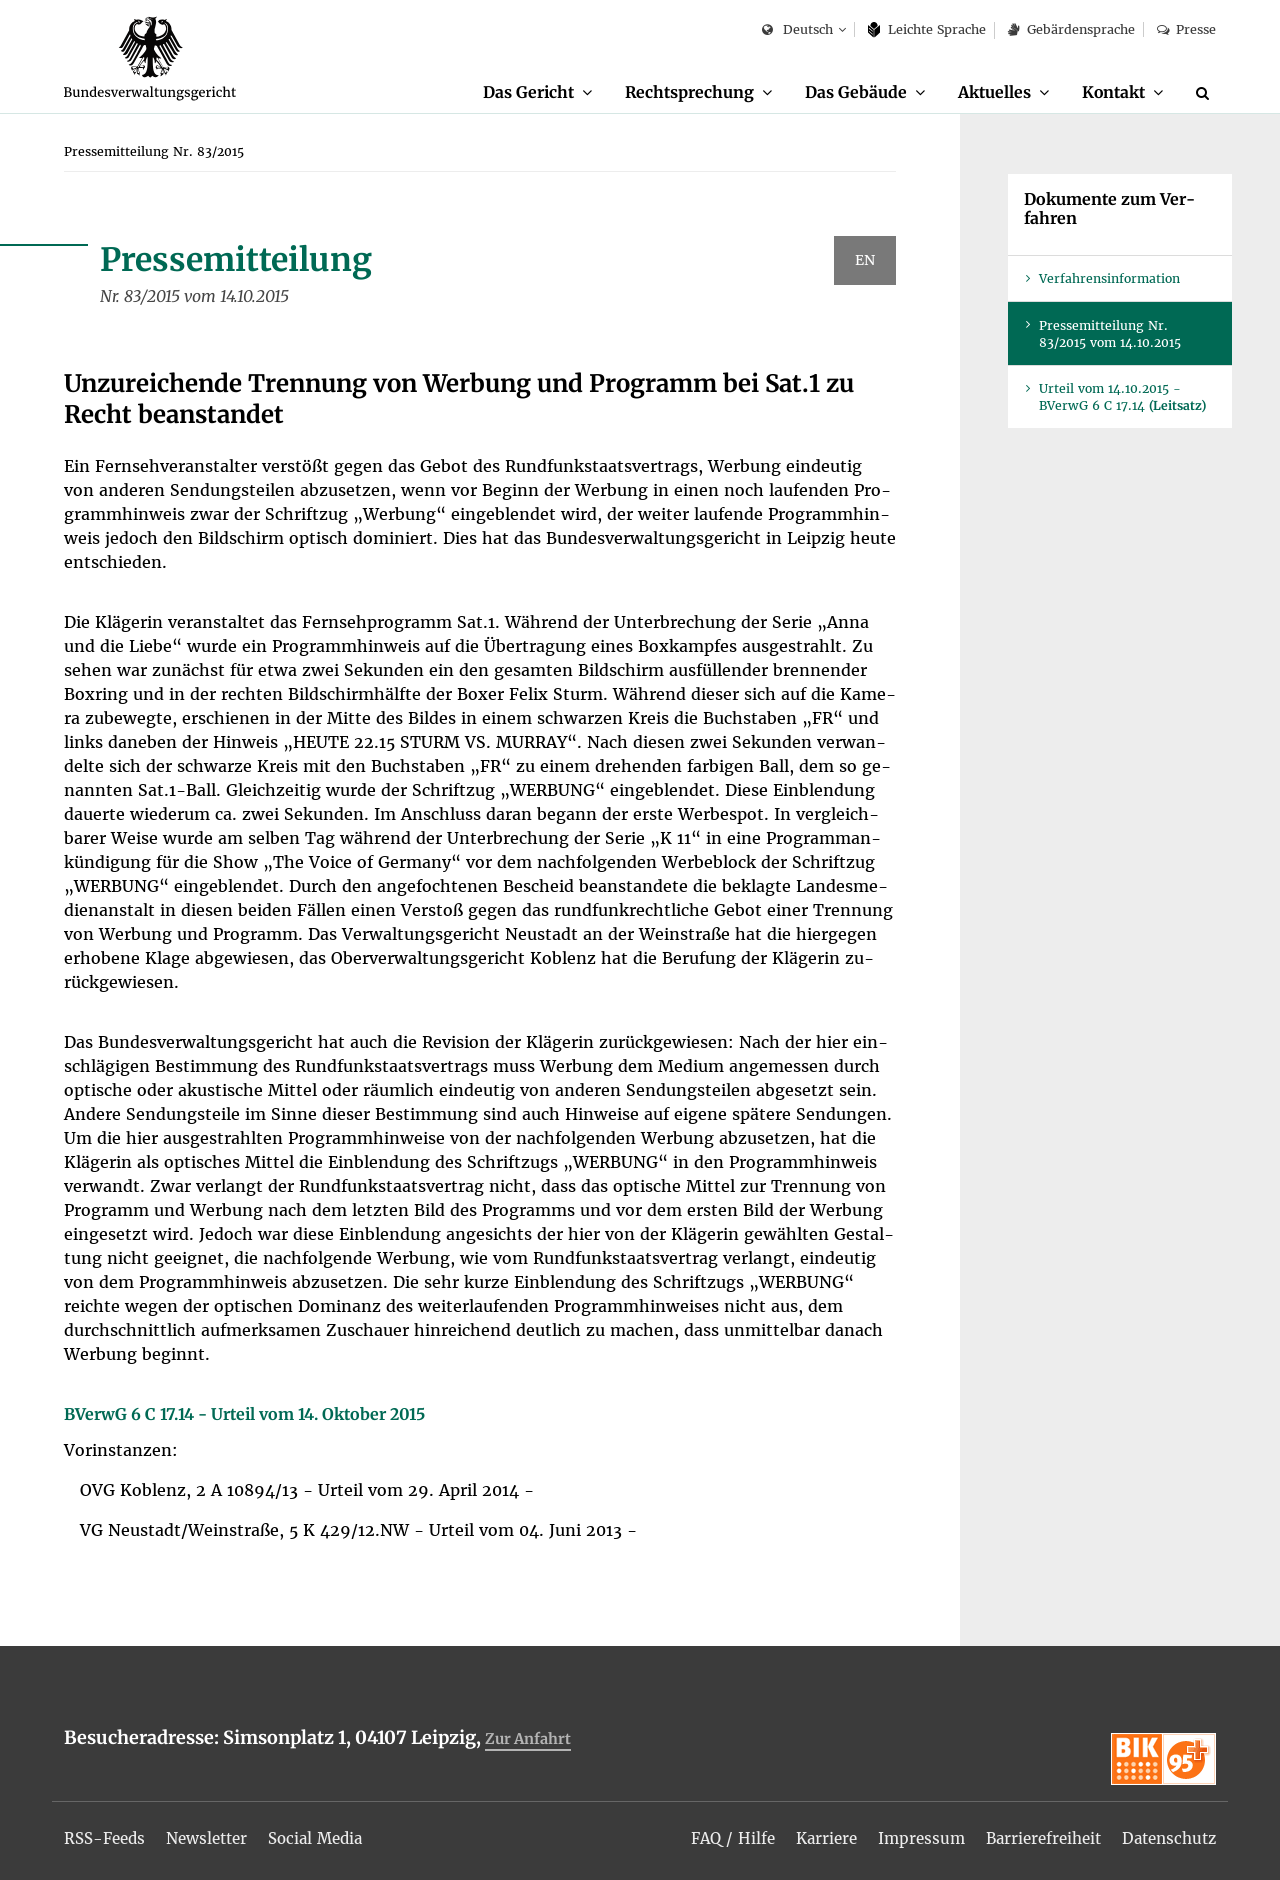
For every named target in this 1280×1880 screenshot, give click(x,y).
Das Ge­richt (506, 92)
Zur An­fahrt (530, 1739)
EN (865, 261)
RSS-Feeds (107, 1832)
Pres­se (1186, 29)
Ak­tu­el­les (986, 92)
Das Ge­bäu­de (843, 92)
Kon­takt (1110, 92)
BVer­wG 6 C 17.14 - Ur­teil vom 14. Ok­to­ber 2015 (244, 1415)
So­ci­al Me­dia (331, 1832)
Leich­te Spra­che (927, 29)
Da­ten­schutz (1165, 1832)
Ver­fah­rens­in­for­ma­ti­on (1109, 279)
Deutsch (797, 30)
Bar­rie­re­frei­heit (1032, 1832)
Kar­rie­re (806, 1832)
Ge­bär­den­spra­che (1071, 29)
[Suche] (1206, 93)
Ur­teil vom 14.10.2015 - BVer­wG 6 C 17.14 (1122, 398)
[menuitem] (516, 93)
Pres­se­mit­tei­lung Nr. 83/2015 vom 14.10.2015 (1110, 335)
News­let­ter (216, 1832)
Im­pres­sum (905, 1832)
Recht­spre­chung (672, 92)
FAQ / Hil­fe (709, 1832)
